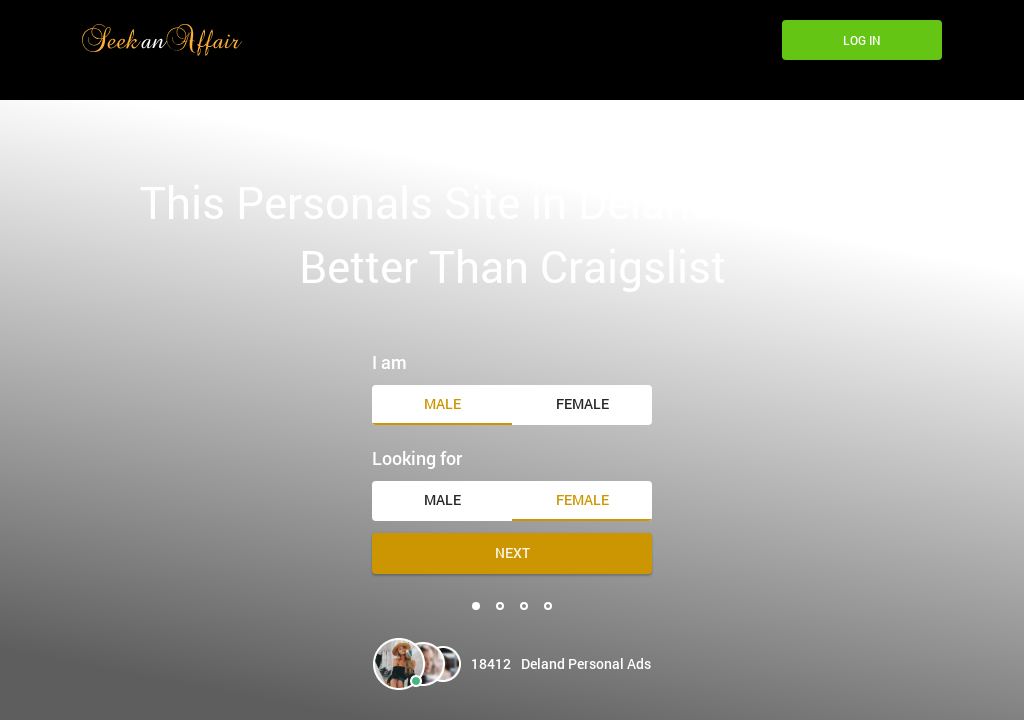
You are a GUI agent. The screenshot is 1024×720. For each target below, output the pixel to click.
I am (389, 362)
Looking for (417, 458)
